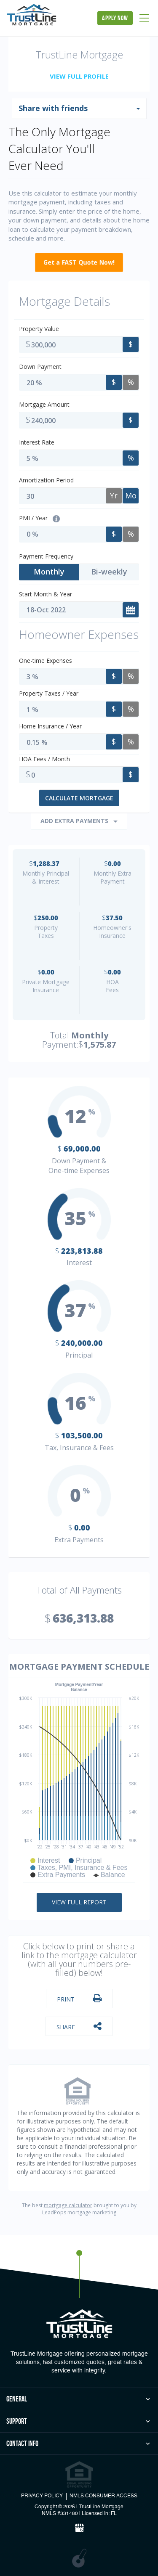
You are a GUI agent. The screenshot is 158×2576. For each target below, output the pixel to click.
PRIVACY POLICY (42, 2496)
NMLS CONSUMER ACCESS (103, 2496)
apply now (115, 17)
